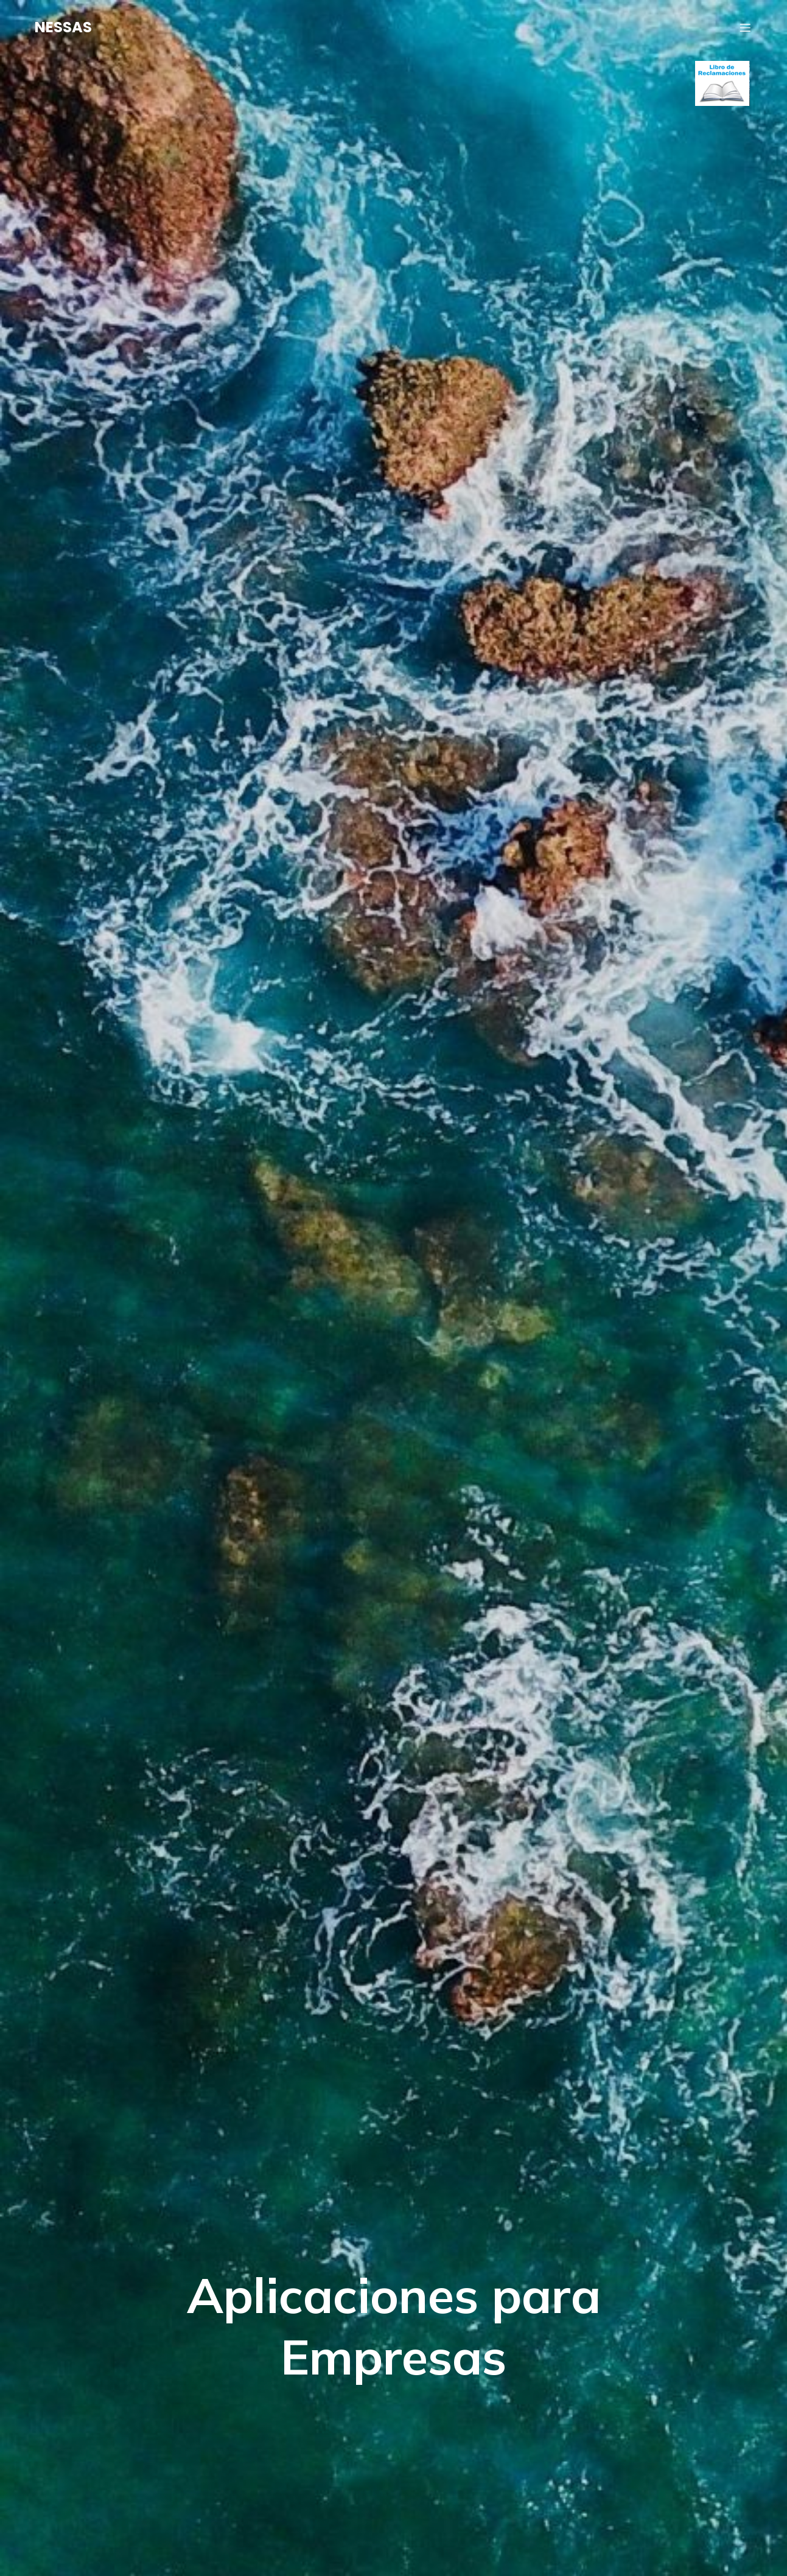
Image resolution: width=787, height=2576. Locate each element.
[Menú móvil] (745, 27)
